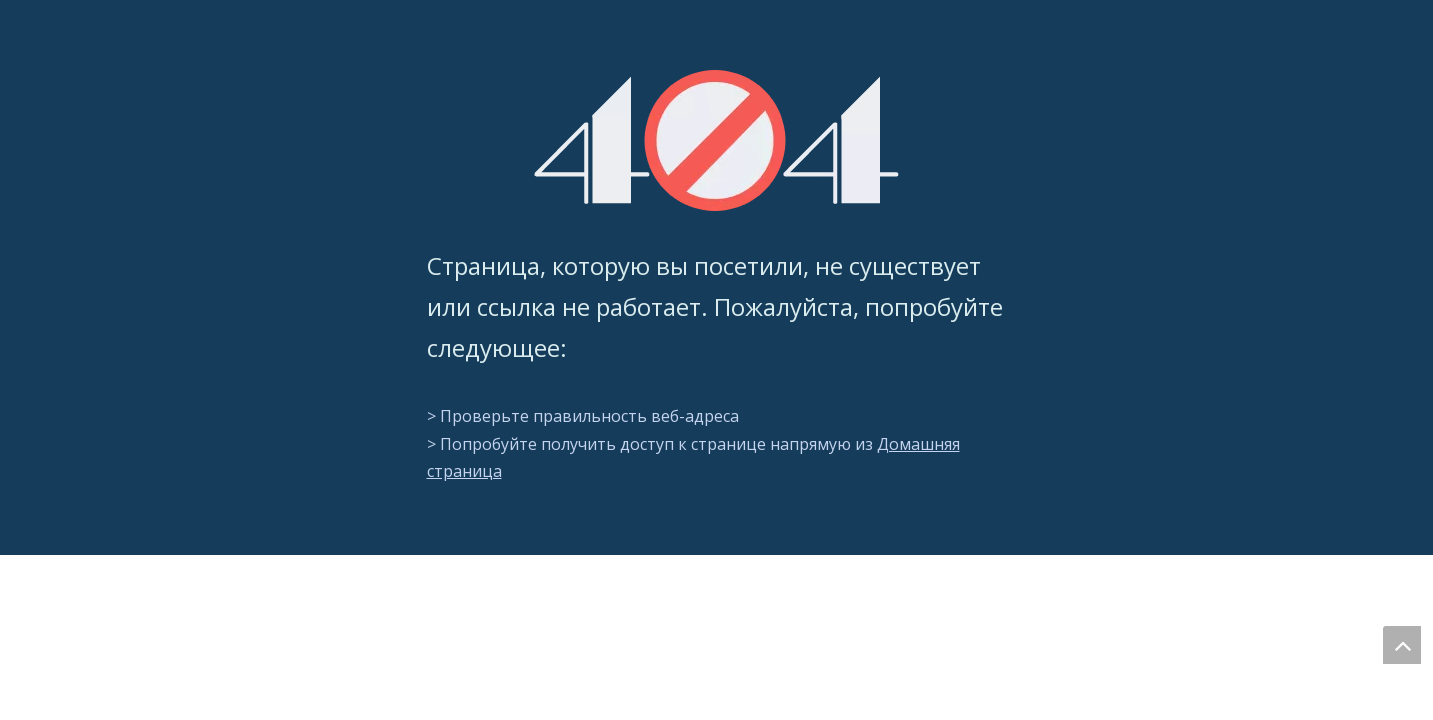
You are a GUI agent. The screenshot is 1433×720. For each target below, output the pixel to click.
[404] (716, 140)
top (1402, 645)
